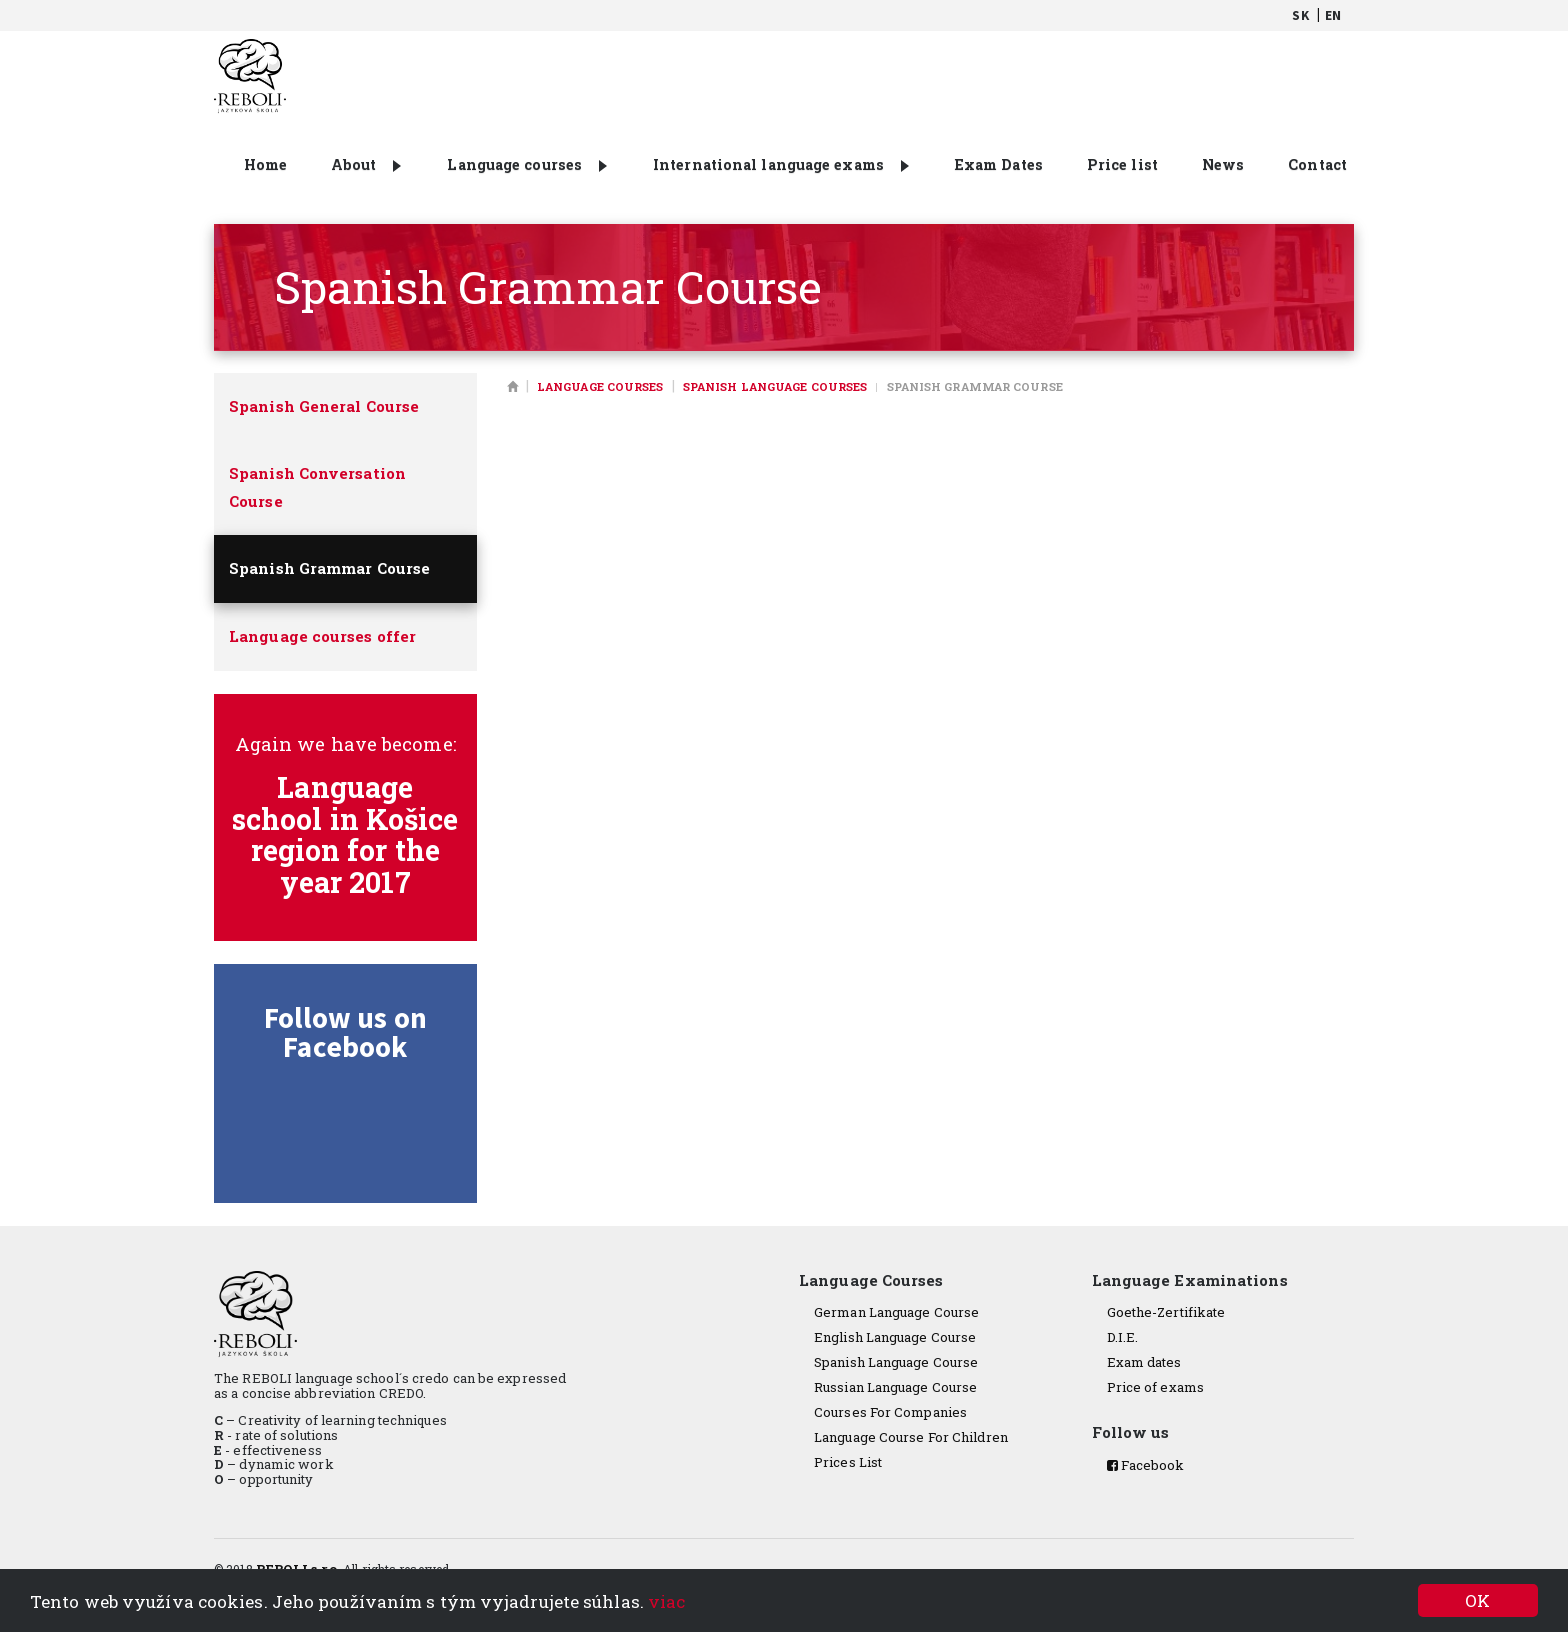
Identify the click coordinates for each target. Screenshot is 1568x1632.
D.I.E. (1123, 1337)
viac (666, 1601)
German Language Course (896, 1312)
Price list (1122, 164)
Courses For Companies (890, 1412)
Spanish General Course (324, 406)
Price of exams (1155, 1387)
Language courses (600, 386)
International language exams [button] (781, 164)
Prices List (848, 1462)
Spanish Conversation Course (317, 487)
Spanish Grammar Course (329, 568)
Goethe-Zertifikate (1166, 1312)
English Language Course (895, 1337)
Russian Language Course (895, 1387)
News (1223, 164)
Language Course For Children (911, 1437)
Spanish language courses (775, 386)
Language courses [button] (527, 164)
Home (265, 164)
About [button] (366, 164)
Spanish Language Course (896, 1362)
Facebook (1146, 1465)
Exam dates (1144, 1362)
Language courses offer (322, 636)
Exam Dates (999, 164)
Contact (1317, 164)
